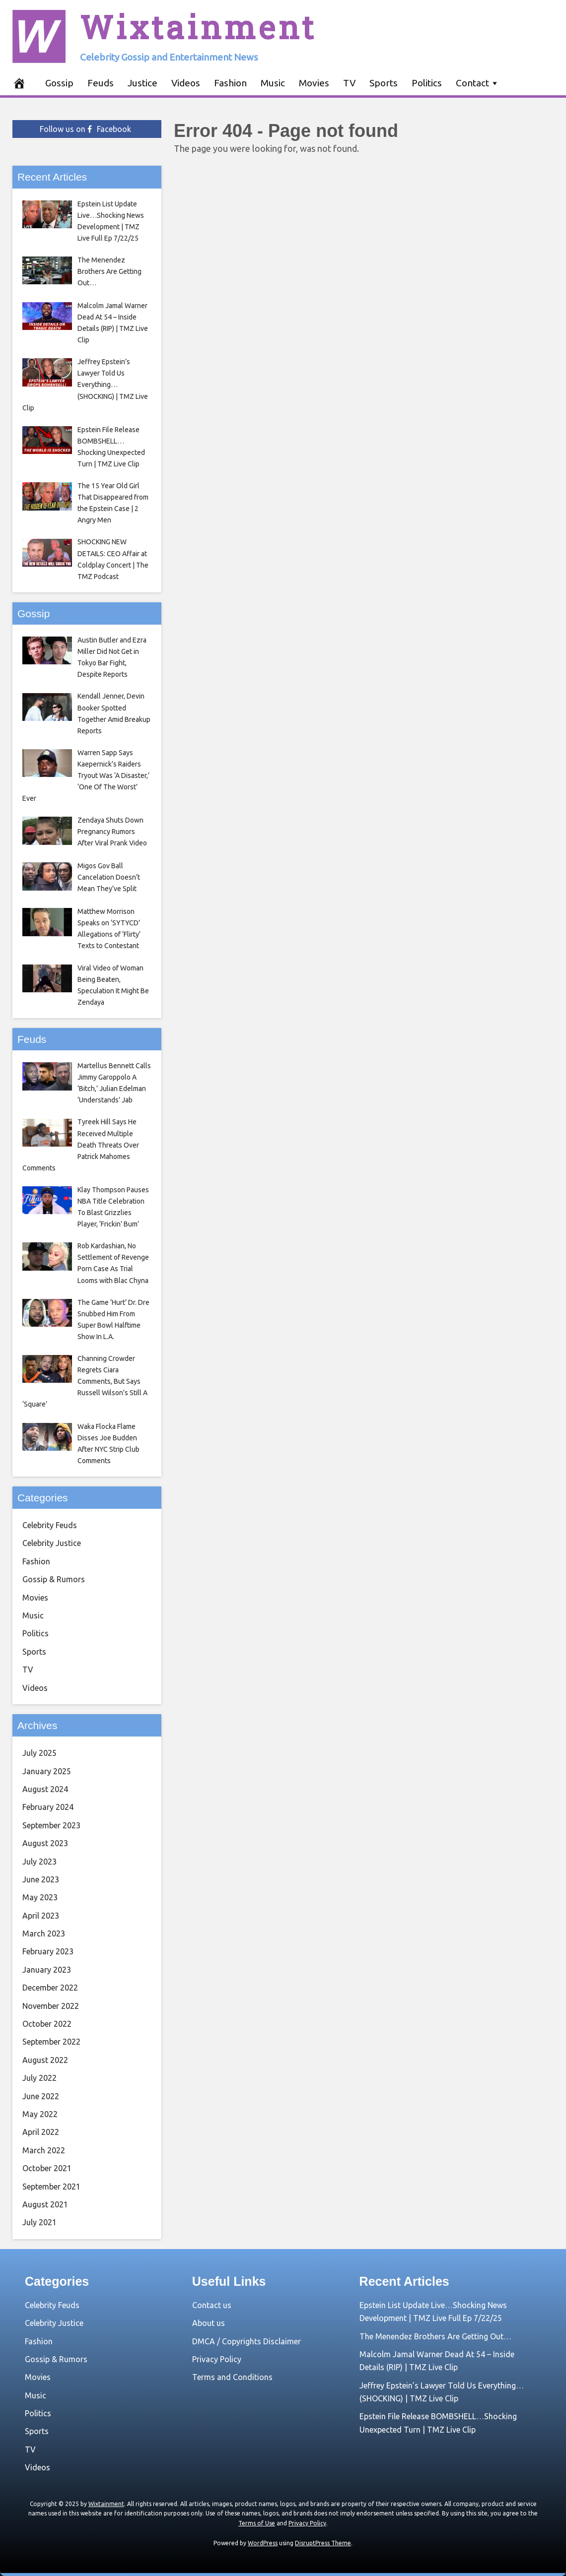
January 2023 (46, 1969)
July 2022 (39, 2077)
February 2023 (47, 1951)
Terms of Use (256, 2523)
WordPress (263, 2543)
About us (208, 2322)
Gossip (59, 82)
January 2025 (46, 1771)
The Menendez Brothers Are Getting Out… (435, 2336)
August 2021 (45, 2204)
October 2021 (46, 2168)
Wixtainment (198, 27)
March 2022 (43, 2150)
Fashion (230, 82)
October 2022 (46, 2023)
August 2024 (45, 1789)
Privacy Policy (216, 2359)
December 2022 (50, 1987)
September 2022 (51, 2041)
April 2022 (40, 2131)
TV (349, 82)
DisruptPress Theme (323, 2543)
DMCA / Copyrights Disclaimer (246, 2341)
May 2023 (40, 1897)
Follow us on (85, 129)
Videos (185, 82)
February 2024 (47, 1807)
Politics (427, 82)
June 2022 (40, 2096)
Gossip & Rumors (53, 1579)
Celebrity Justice (51, 1543)
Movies (314, 82)
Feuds (100, 82)
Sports (383, 82)
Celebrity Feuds (49, 1525)
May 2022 (40, 2114)
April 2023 (40, 1915)
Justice (142, 82)
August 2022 (45, 2060)
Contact (472, 82)
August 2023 (45, 1843)
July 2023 (39, 1861)
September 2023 (51, 1825)
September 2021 (51, 2186)
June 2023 (40, 1879)
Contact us (211, 2305)
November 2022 (50, 2005)
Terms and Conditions (232, 2377)
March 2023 (43, 1933)
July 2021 (39, 2222)
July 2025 (39, 1752)
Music (273, 82)
